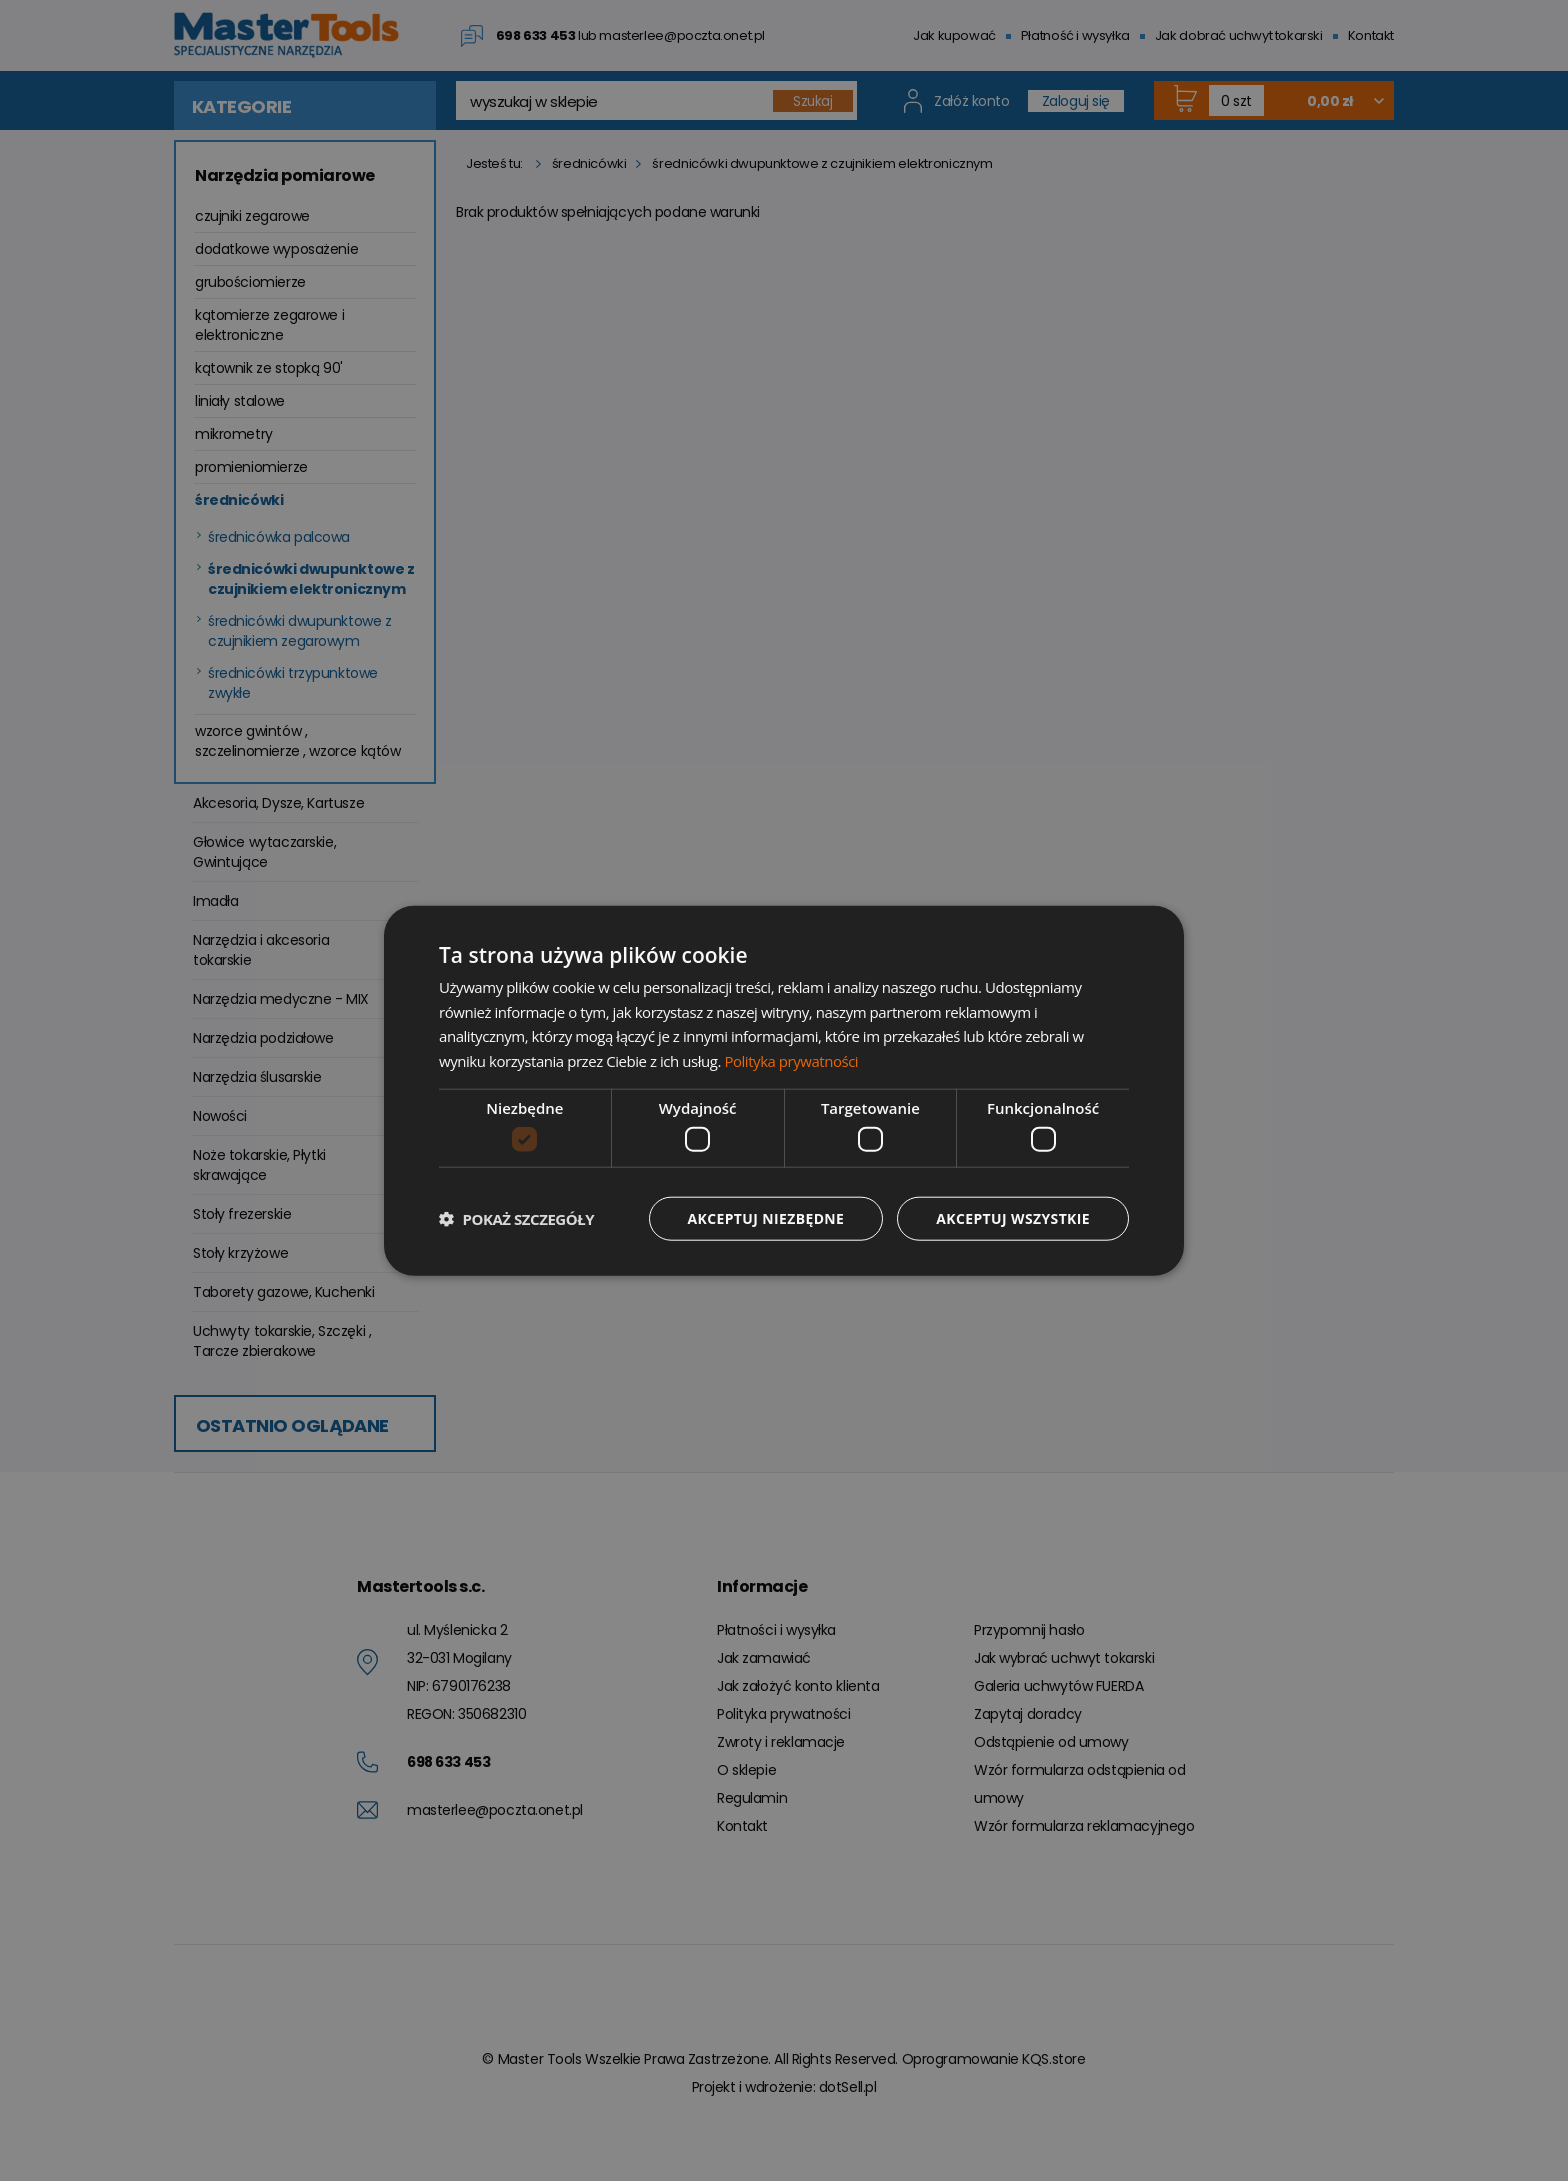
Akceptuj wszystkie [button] (1013, 1218)
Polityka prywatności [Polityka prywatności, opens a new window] (791, 1061)
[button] (516, 1219)
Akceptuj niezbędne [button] (764, 1218)
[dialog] (784, 1090)
